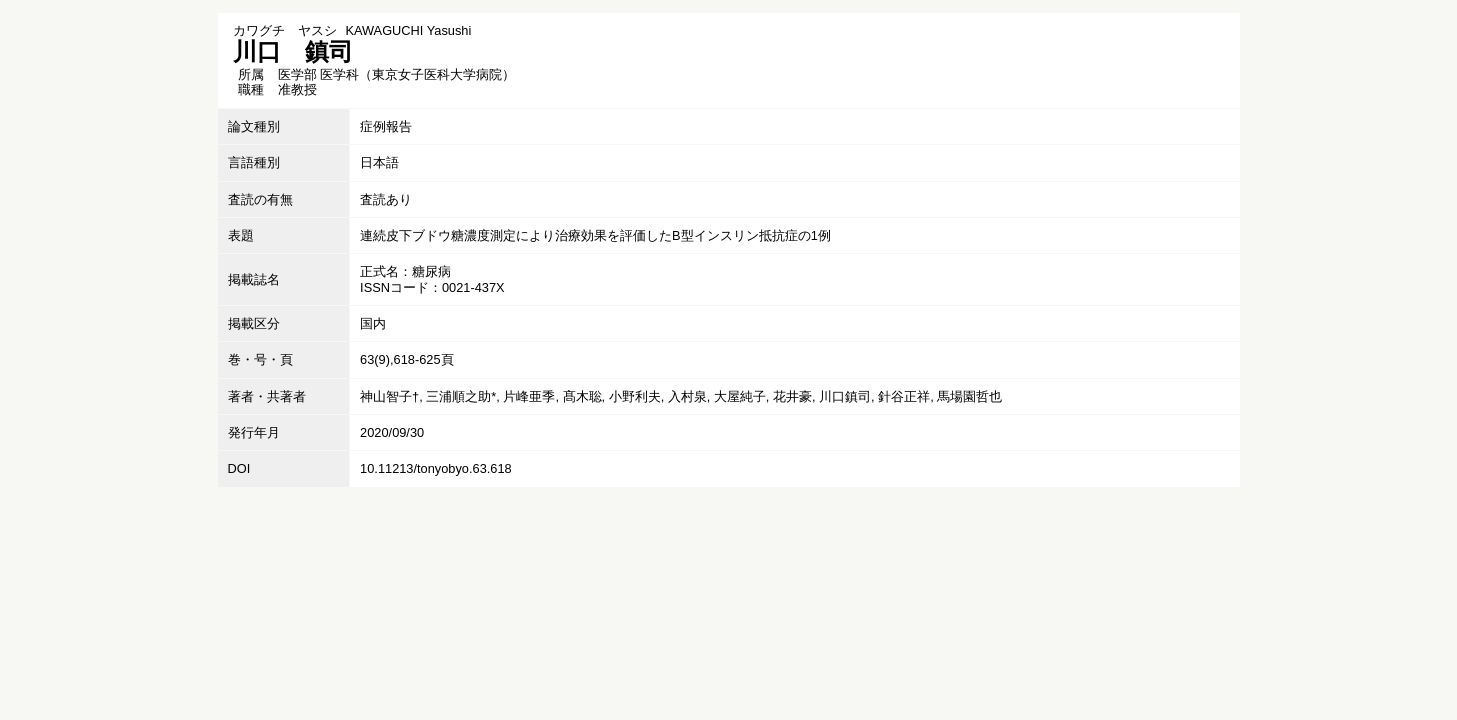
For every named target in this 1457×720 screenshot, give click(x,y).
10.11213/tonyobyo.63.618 (436, 468)
